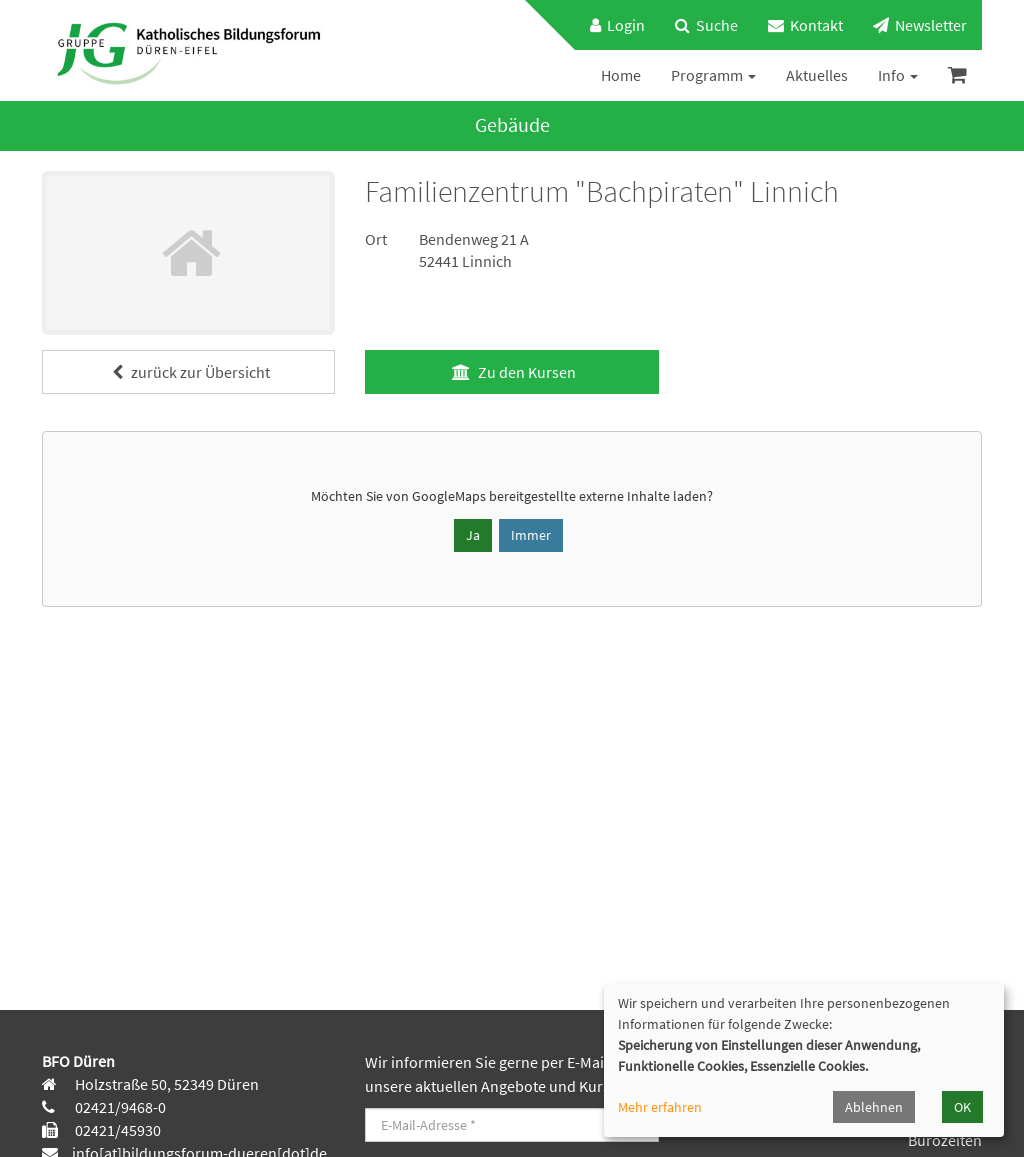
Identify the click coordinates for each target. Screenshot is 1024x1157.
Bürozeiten (945, 1140)
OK (962, 1107)
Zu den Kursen (511, 372)
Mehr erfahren (660, 1107)
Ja (473, 535)
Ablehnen (874, 1107)
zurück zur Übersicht (188, 372)
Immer (531, 535)
